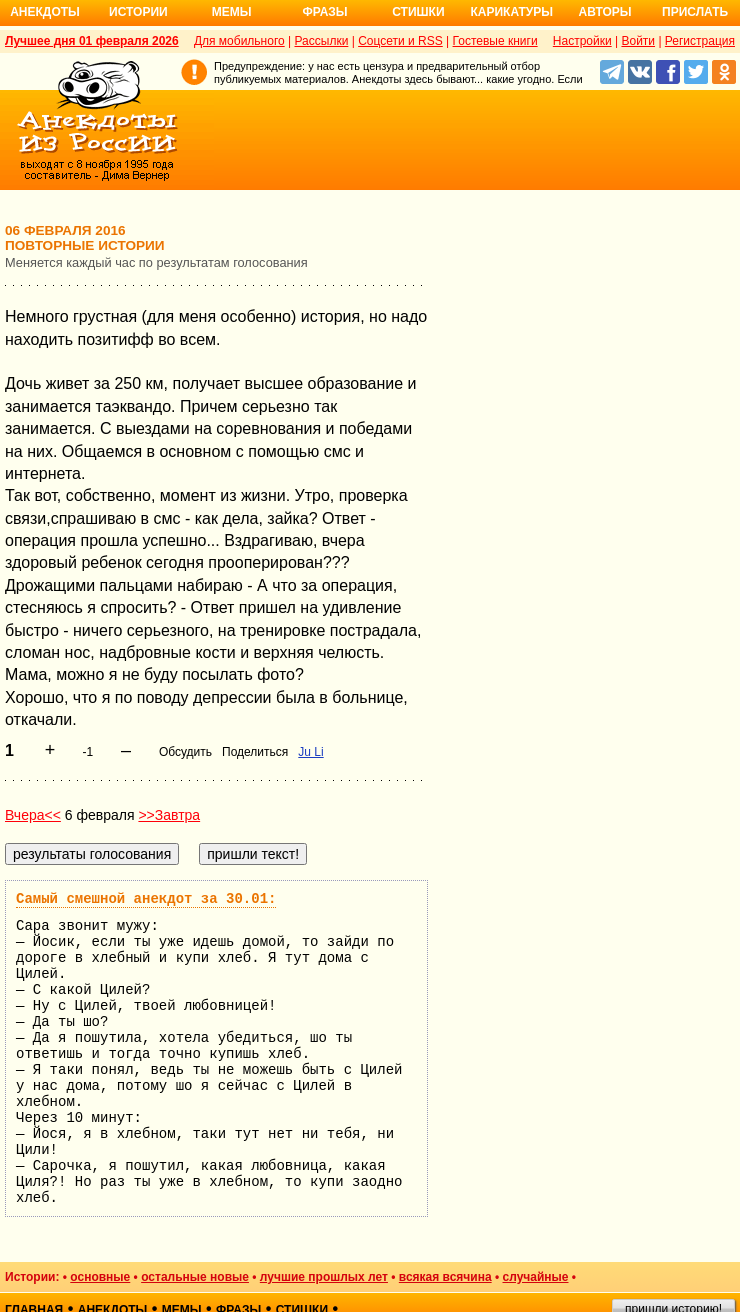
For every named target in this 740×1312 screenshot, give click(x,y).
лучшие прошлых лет (324, 1277)
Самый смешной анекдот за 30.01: (146, 899)
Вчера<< (33, 815)
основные (100, 1277)
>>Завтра (169, 815)
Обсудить (185, 752)
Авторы (605, 12)
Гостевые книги (495, 41)
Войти (638, 41)
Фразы (324, 12)
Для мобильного (239, 41)
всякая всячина (445, 1277)
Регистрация (700, 41)
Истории (138, 12)
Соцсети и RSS (400, 41)
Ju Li (310, 752)
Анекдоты (45, 12)
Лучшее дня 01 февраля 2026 (92, 41)
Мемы (232, 12)
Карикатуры (511, 12)
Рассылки (321, 41)
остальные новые (195, 1277)
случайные (536, 1277)
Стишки (418, 12)
